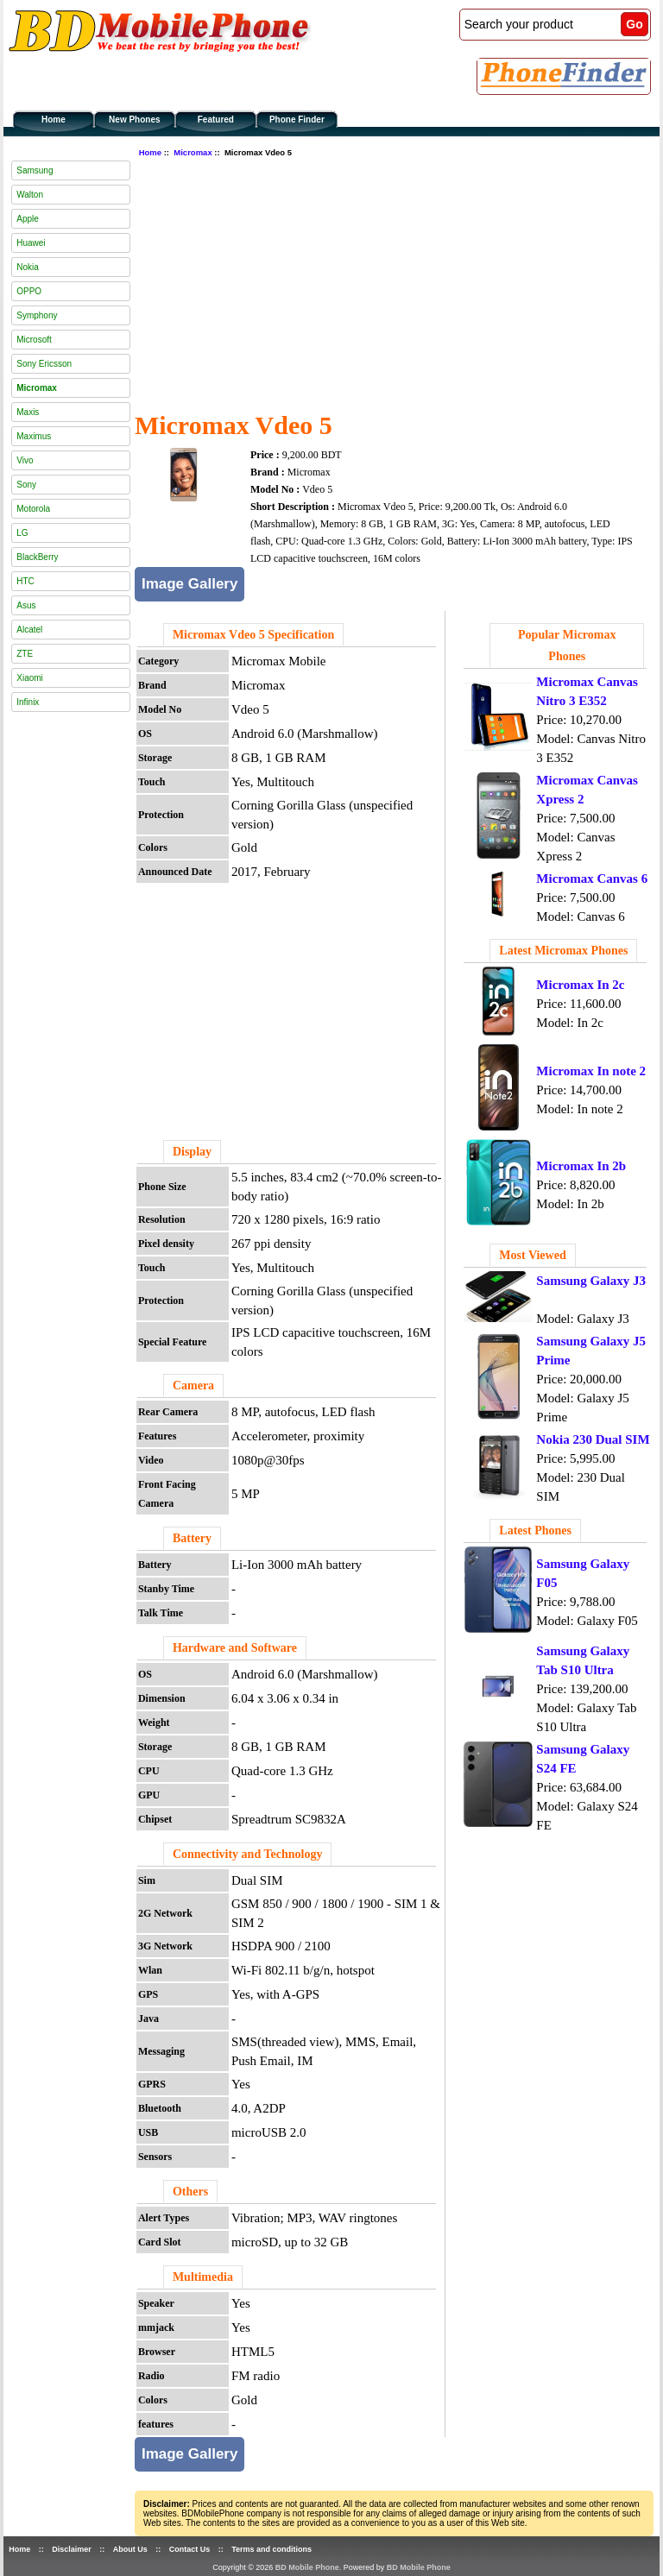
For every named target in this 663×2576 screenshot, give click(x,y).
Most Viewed (532, 1255)
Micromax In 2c (580, 985)
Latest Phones (535, 1530)
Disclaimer (72, 2549)
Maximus (33, 436)
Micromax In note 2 (591, 1071)
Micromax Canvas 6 (591, 878)
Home (53, 119)
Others (190, 2191)
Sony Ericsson (44, 363)
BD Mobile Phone (307, 2567)
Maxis (27, 412)
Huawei (30, 243)
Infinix (27, 702)
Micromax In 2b (581, 1166)
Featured (216, 119)
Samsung (34, 170)
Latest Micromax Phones (563, 950)
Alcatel (29, 629)
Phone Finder (297, 119)
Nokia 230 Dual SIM (592, 1439)
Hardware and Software (235, 1647)
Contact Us (190, 2549)
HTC (25, 581)
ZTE (24, 653)
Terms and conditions (271, 2549)
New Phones (134, 119)
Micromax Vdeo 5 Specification (253, 634)
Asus (25, 605)
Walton (29, 194)
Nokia (27, 267)
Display (192, 1151)
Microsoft (34, 339)
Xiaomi (29, 678)
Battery (192, 1538)
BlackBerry (37, 557)
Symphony (36, 315)
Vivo (24, 460)
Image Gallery (190, 584)
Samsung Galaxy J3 (591, 1281)
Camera (193, 1385)
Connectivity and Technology (247, 1854)
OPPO (28, 291)
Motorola (33, 508)
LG (22, 533)
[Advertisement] (399, 282)
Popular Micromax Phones (567, 645)
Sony (26, 484)
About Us (130, 2549)
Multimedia (203, 2277)
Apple (27, 219)
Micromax (193, 152)
